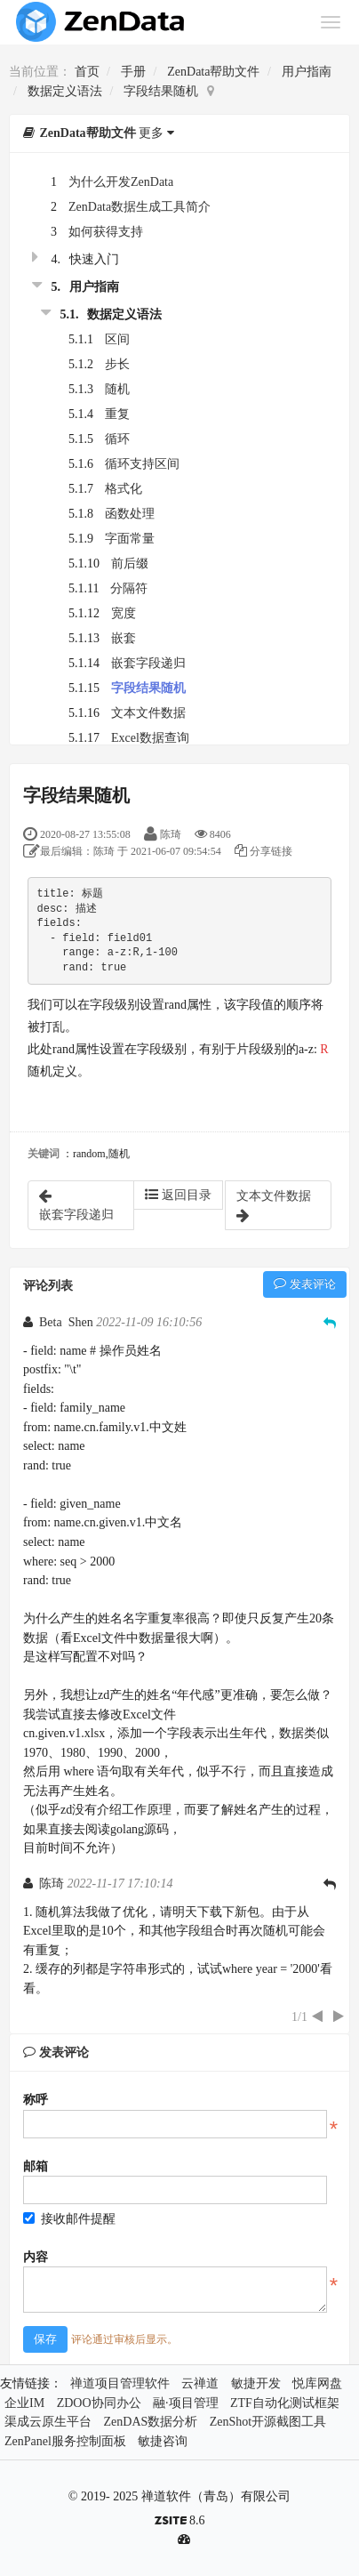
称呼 (35, 2099)
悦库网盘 (317, 2383)
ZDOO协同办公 (99, 2403)
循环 (117, 439)
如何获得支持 (105, 231)
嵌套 (123, 638)
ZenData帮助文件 (213, 71)
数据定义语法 (65, 91)
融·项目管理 (186, 2403)
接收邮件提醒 (69, 2219)
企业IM (24, 2403)
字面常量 (130, 538)
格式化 (123, 488)
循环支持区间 (142, 464)
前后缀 (129, 563)
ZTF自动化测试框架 (284, 2403)
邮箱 (35, 2166)
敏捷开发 (256, 2383)
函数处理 (130, 513)
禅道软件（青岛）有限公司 (216, 2496)
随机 (117, 389)
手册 (133, 71)
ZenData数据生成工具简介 (139, 206)
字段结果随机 (161, 91)
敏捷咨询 (162, 2441)
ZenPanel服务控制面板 (65, 2441)
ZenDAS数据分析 (151, 2421)
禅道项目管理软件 (120, 2383)
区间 (117, 339)
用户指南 (306, 71)
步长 (117, 364)
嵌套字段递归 (148, 663)
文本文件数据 (148, 713)
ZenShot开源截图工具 (268, 2421)
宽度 (123, 613)
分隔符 (129, 588)
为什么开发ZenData (120, 182)
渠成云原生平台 (48, 2421)
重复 (117, 414)
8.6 (180, 2522)
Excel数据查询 (150, 738)
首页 (87, 71)
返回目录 (178, 1194)
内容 (35, 2257)
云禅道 (200, 2383)
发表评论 (305, 1284)
